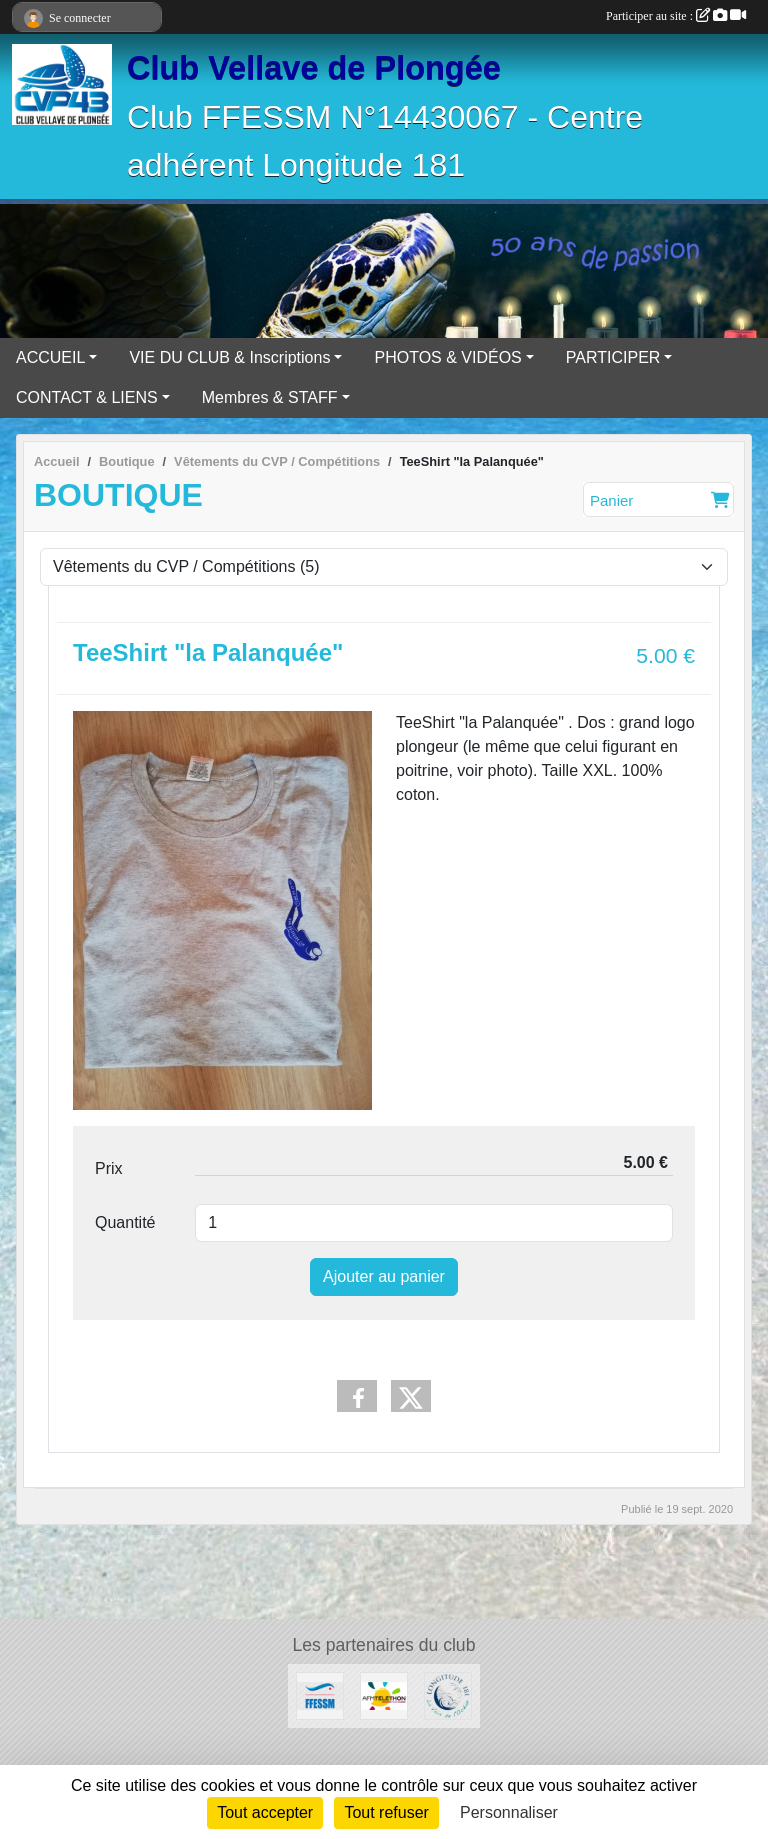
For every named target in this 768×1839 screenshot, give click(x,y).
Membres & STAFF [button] (270, 397)
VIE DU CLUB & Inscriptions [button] (229, 357)
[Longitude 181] (448, 1694)
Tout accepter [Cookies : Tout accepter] (265, 1812)
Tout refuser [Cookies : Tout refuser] (386, 1812)
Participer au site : (676, 16)
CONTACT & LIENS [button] (87, 397)
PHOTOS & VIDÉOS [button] (447, 357)
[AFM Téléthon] (384, 1694)
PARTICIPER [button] (613, 357)
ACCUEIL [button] (50, 357)
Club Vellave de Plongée (314, 68)
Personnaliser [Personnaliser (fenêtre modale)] (509, 1812)
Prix (109, 1168)
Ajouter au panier (384, 1276)
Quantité (125, 1222)
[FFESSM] (320, 1694)
